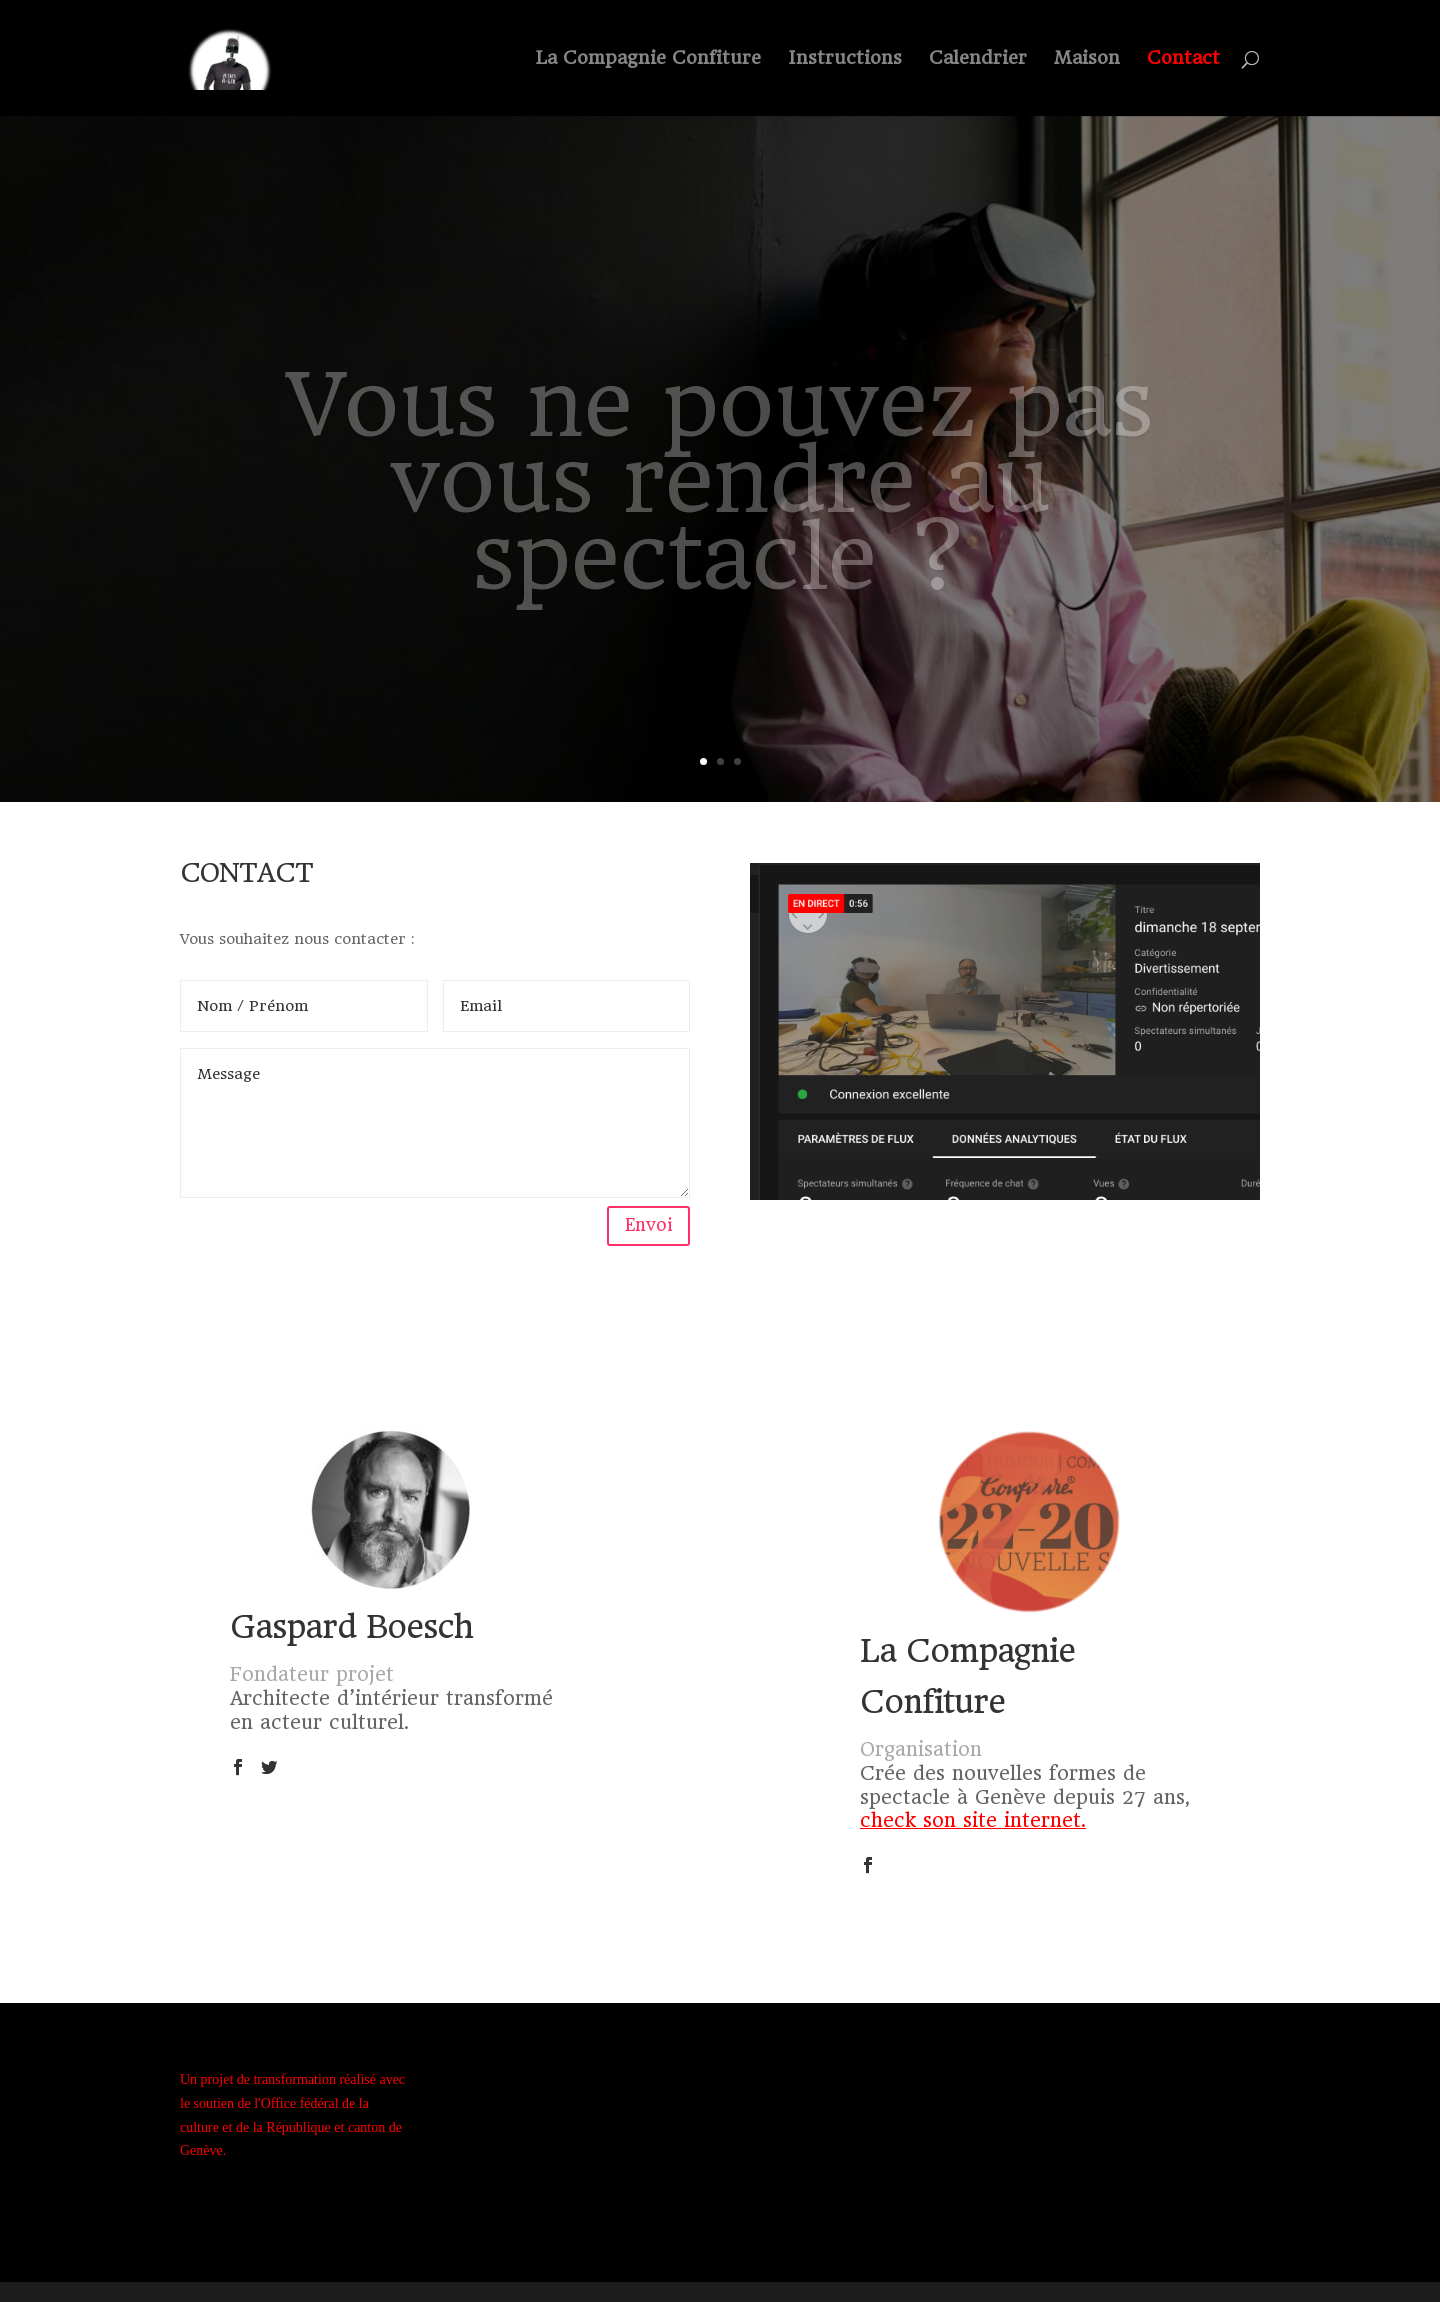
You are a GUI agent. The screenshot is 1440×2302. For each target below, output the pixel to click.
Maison (1087, 59)
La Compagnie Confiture (648, 59)
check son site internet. (973, 1820)
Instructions (845, 59)
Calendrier (978, 59)
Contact (1183, 59)
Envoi (648, 1225)
